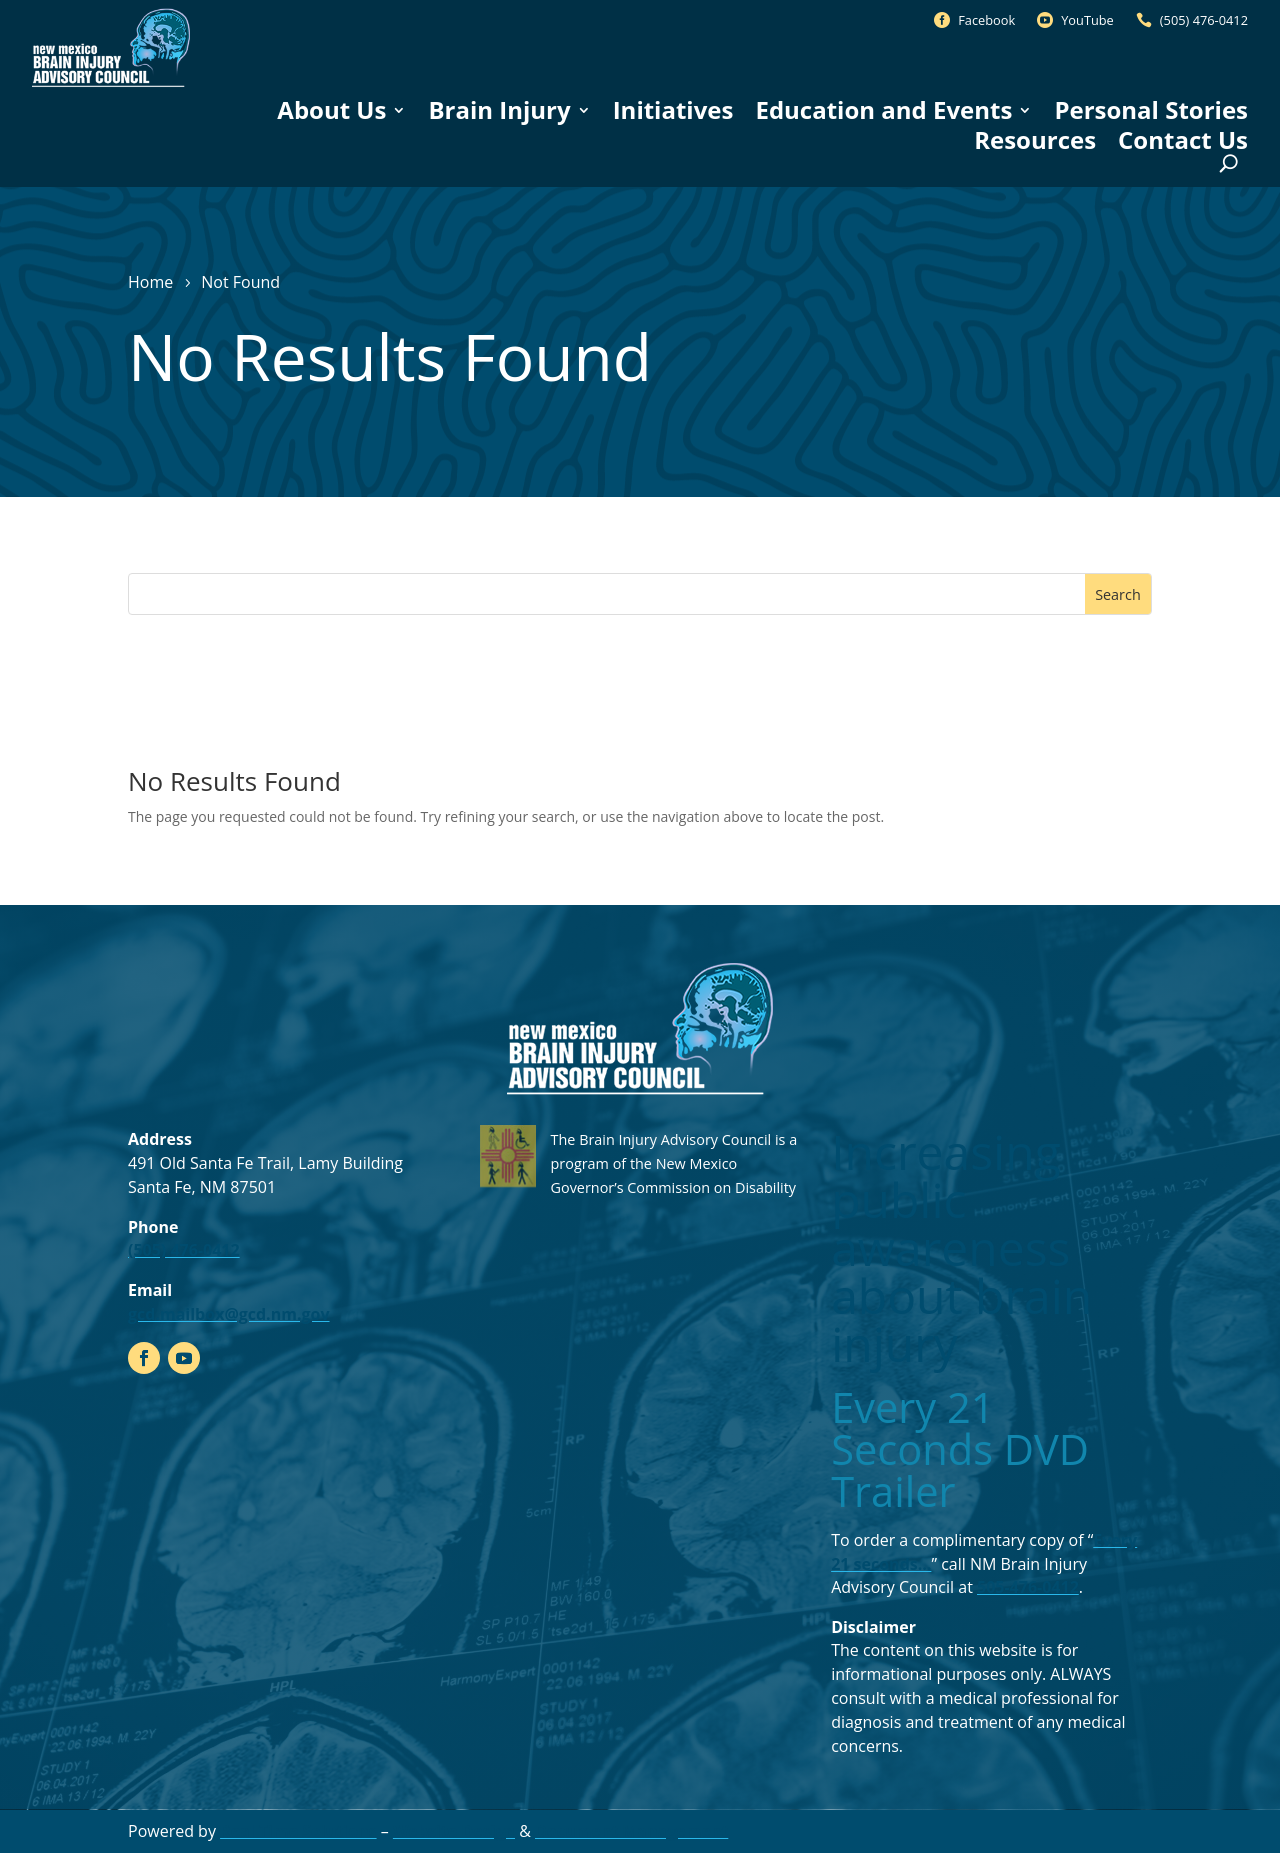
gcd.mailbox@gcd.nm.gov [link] (229, 1314)
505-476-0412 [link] (1028, 1587)
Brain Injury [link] (499, 110)
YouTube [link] (1087, 20)
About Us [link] (331, 110)
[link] (111, 86)
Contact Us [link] (1183, 140)
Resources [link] (1035, 140)
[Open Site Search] (1228, 163)
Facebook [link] (986, 20)
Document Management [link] (631, 1831)
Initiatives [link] (673, 110)
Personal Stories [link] (1151, 110)
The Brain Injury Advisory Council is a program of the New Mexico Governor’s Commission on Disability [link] (674, 1163)
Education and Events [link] (883, 110)
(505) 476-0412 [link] (1204, 20)
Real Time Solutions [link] (298, 1831)
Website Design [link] (454, 1831)
